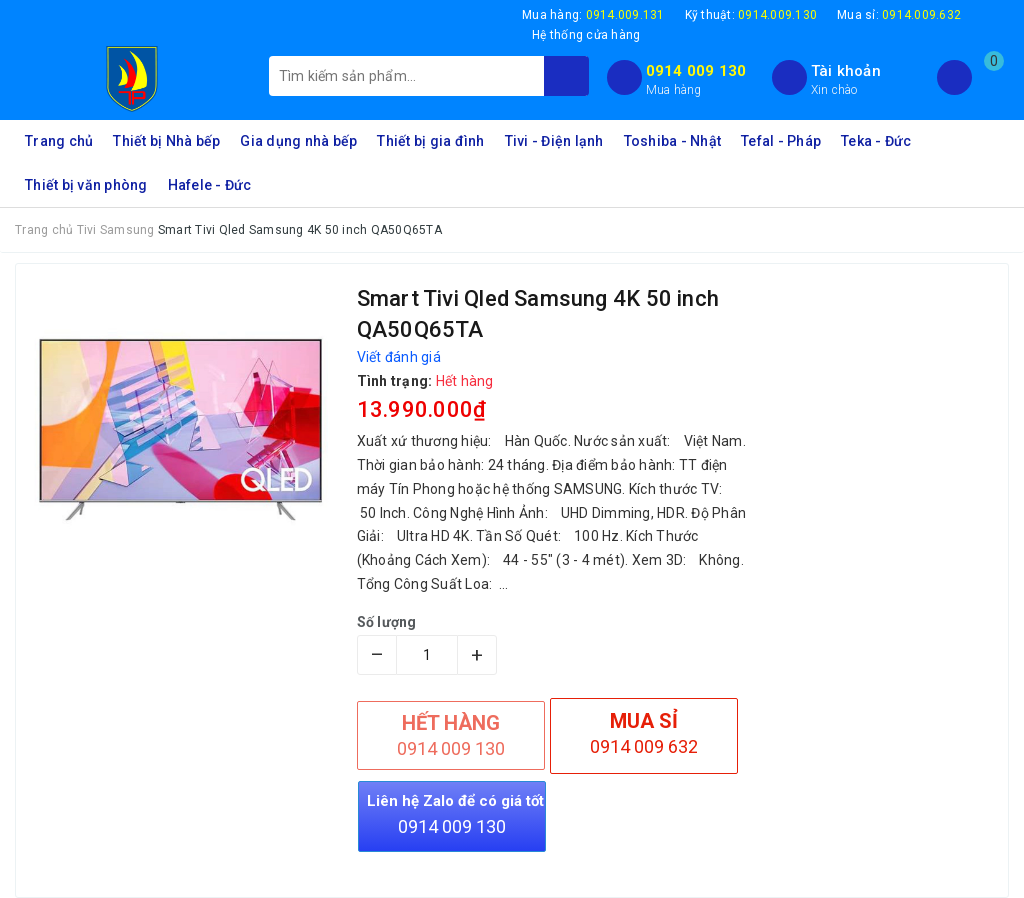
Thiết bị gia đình (430, 141)
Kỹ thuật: (751, 15)
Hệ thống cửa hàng (586, 35)
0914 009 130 (696, 71)
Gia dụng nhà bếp (298, 141)
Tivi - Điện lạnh (554, 141)
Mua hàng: (593, 15)
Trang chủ (59, 141)
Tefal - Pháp (781, 141)
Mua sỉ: (899, 15)
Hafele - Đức (210, 185)
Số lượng (387, 622)
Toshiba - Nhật (673, 141)
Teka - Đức (876, 141)
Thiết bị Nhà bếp (166, 141)
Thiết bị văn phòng (86, 185)
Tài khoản (846, 71)
